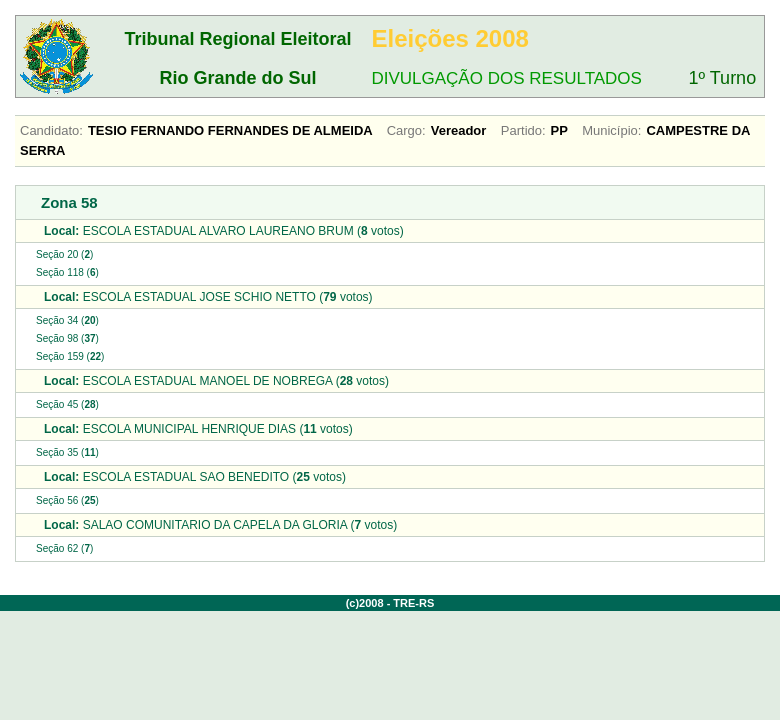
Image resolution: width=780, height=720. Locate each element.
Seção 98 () (67, 338)
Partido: (523, 130)
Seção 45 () (67, 404)
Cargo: (406, 130)
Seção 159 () (70, 356)
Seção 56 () (67, 500)
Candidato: (51, 130)
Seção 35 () (67, 452)
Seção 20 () (64, 254)
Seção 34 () (67, 320)
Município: (611, 130)
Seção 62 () (64, 548)
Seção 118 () (67, 272)
